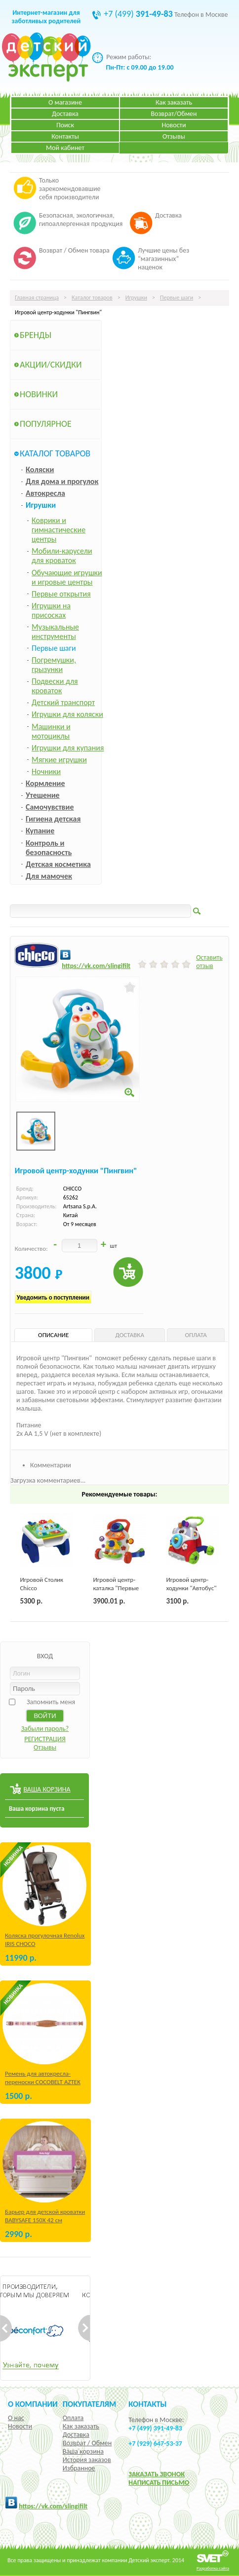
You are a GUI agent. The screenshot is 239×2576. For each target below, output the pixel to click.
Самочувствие (50, 807)
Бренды (35, 335)
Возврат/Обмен (174, 114)
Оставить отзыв (209, 961)
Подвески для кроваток (55, 685)
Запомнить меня (51, 1702)
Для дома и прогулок (62, 481)
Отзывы (173, 136)
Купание (40, 830)
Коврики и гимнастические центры (58, 530)
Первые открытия (61, 593)
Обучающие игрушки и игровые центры (67, 577)
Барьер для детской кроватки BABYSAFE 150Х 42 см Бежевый (45, 2220)
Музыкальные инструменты (55, 631)
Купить (128, 1272)
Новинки (39, 394)
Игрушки (136, 297)
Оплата (73, 2418)
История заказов (87, 2460)
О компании (33, 2404)
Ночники (46, 771)
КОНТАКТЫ (147, 2404)
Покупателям (90, 2404)
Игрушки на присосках (51, 610)
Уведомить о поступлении (53, 1297)
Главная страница (37, 297)
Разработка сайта (213, 2568)
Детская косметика (58, 864)
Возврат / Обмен (87, 2443)
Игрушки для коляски (67, 714)
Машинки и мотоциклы (51, 731)
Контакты (65, 136)
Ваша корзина (83, 2451)
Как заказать (174, 102)
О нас (16, 2418)
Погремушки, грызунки (54, 664)
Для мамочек (49, 876)
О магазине (65, 102)
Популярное (46, 423)
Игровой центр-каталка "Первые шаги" (116, 1588)
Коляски (40, 469)
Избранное (79, 2468)
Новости (173, 125)
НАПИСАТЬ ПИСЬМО (158, 2482)
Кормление (45, 783)
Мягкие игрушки (59, 759)
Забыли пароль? (45, 1728)
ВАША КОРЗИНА (46, 1789)
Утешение (43, 795)
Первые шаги (176, 297)
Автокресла (45, 493)
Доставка (65, 114)
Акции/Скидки (51, 364)
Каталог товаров (92, 297)
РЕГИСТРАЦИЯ (45, 1739)
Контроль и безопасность (49, 847)
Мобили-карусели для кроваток (62, 555)
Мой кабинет (65, 148)
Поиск (65, 125)
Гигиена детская (53, 818)
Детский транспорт (63, 702)
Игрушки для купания (68, 747)
